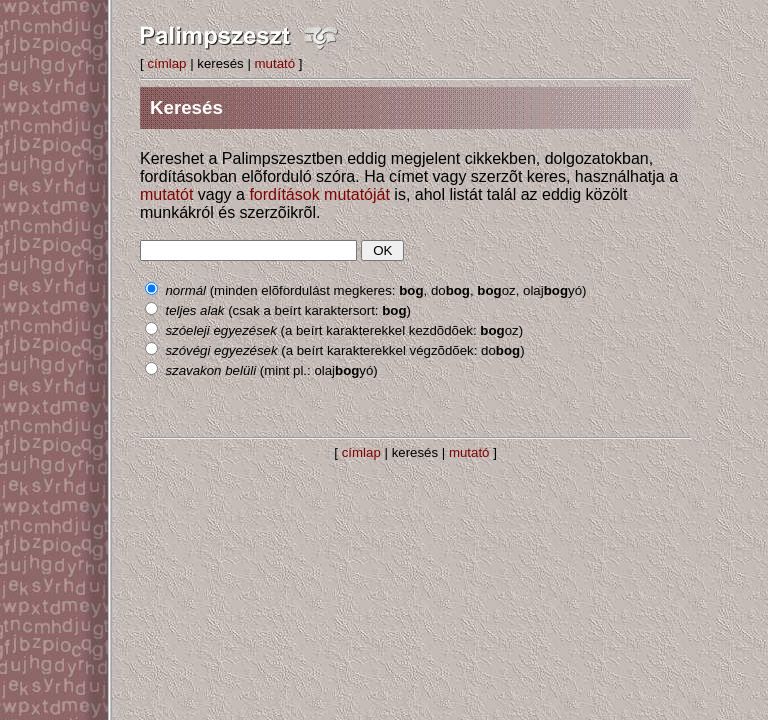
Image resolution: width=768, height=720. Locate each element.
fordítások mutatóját (319, 194)
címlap (166, 63)
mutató (275, 63)
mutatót (166, 194)
